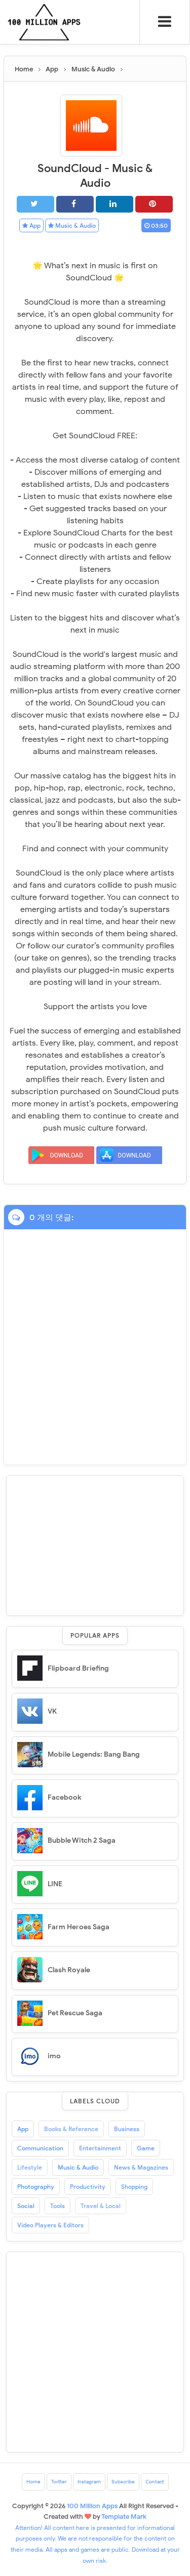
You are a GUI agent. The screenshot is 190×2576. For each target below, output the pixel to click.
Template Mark (123, 2516)
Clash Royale (69, 1970)
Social (25, 2206)
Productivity (87, 2186)
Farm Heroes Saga (78, 1927)
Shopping (134, 2186)
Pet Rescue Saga (75, 2013)
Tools (57, 2206)
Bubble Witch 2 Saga (82, 1840)
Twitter (59, 2481)
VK (52, 1711)
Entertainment (100, 2148)
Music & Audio (72, 225)
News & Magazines (141, 2167)
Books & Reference (71, 2129)
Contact (154, 2481)
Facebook (64, 1797)
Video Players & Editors (50, 2225)
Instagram (89, 2481)
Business (126, 2129)
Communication (40, 2148)
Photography (35, 2186)
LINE (55, 1884)
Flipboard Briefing (78, 1668)
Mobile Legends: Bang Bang (94, 1754)
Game (146, 2148)
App (31, 225)
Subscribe (123, 2481)
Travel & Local (101, 2206)
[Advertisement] (95, 1544)
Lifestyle (29, 2167)
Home (33, 2481)
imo (54, 2056)
